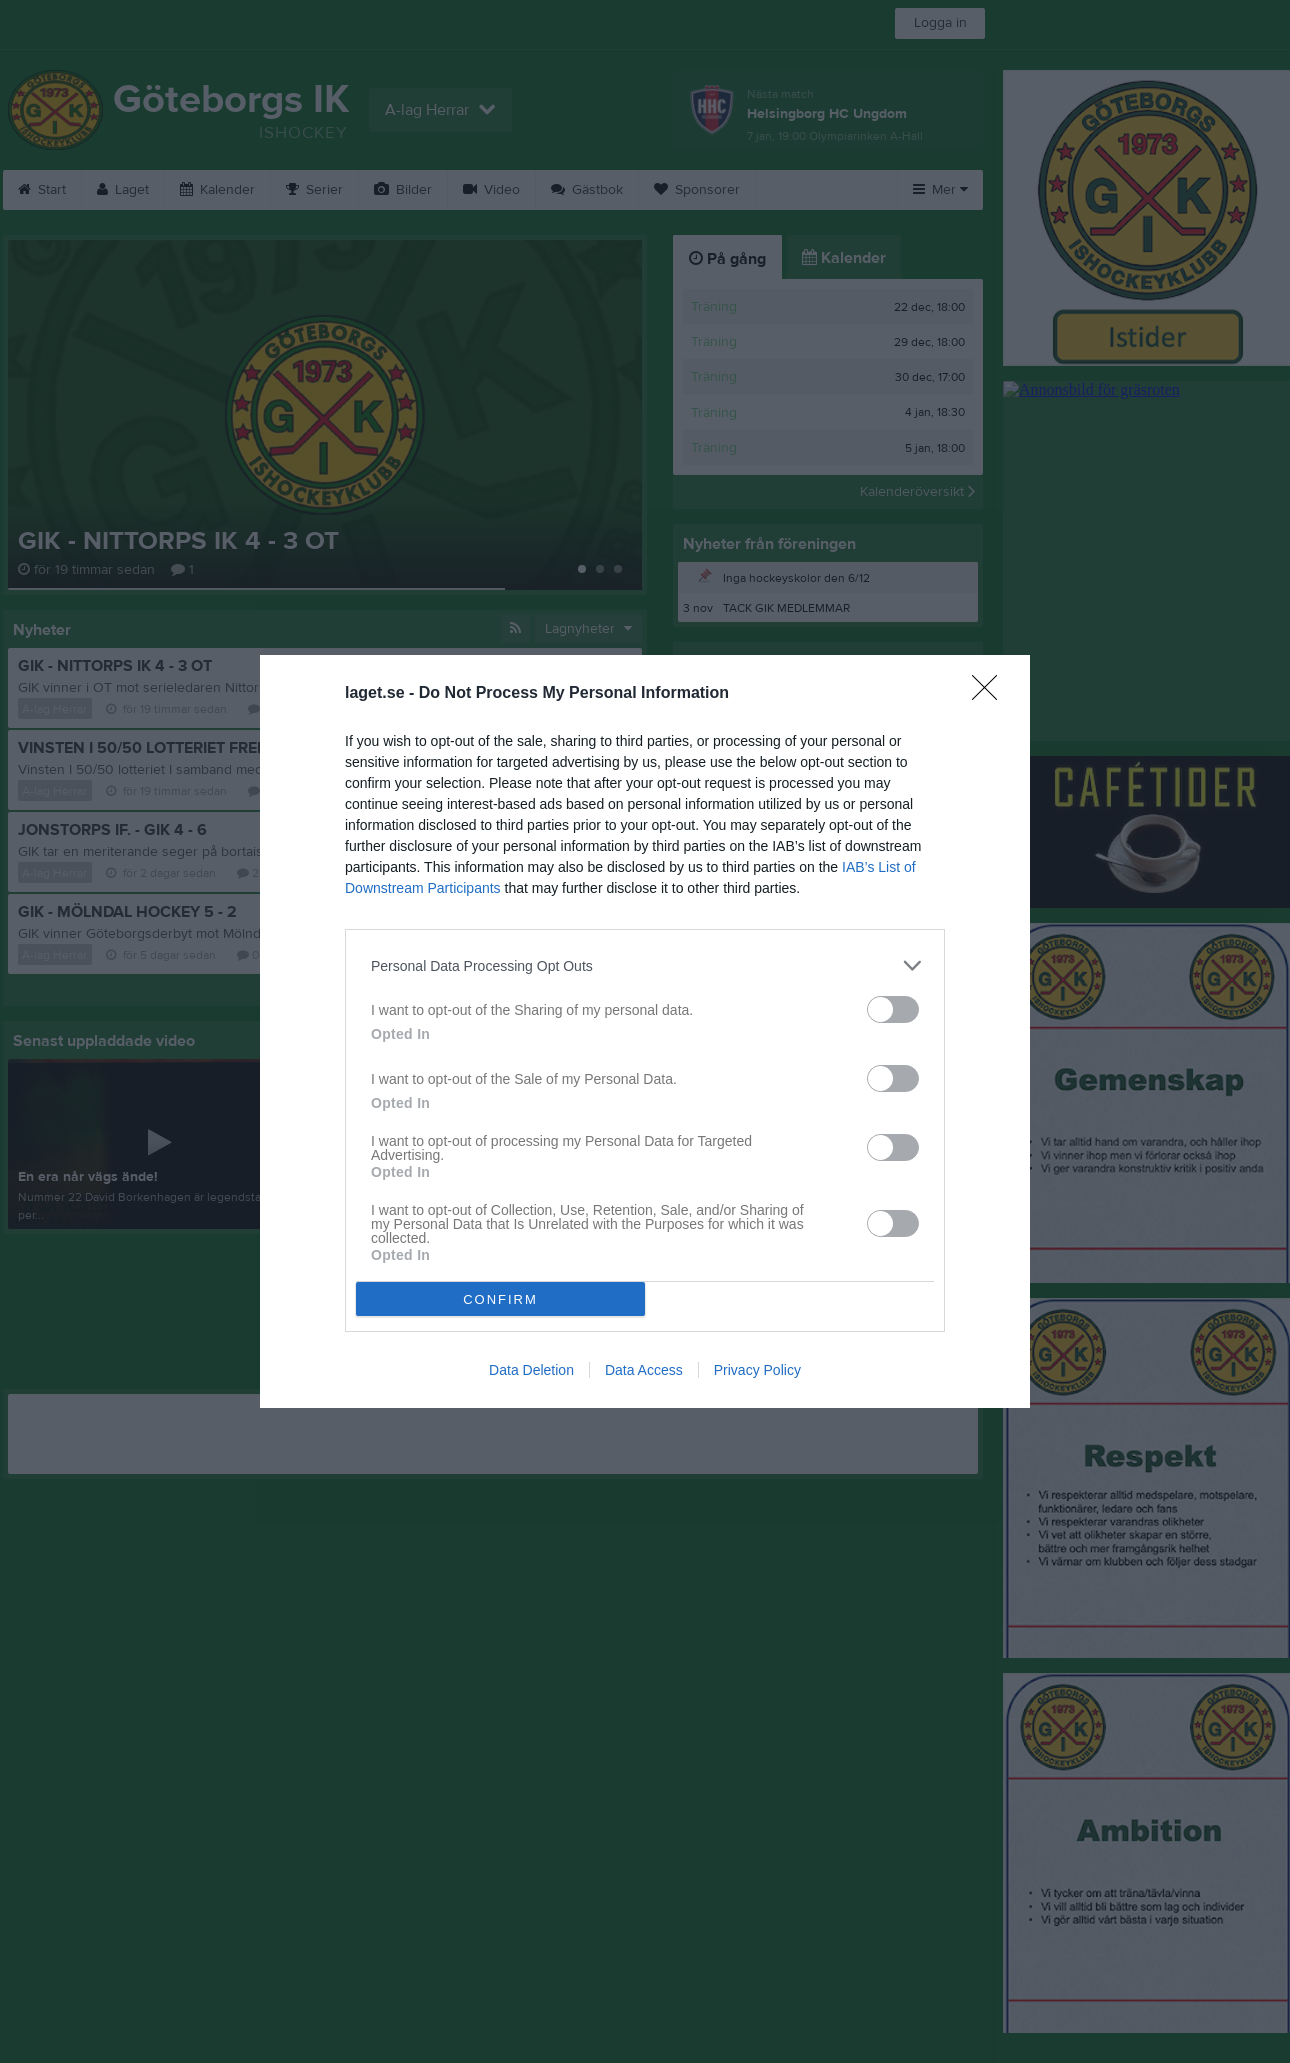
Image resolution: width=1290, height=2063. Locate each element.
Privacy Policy (757, 1370)
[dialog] (645, 1031)
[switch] (893, 1009)
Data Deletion (531, 1370)
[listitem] (645, 965)
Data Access (644, 1370)
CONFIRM (500, 1299)
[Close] (991, 694)
